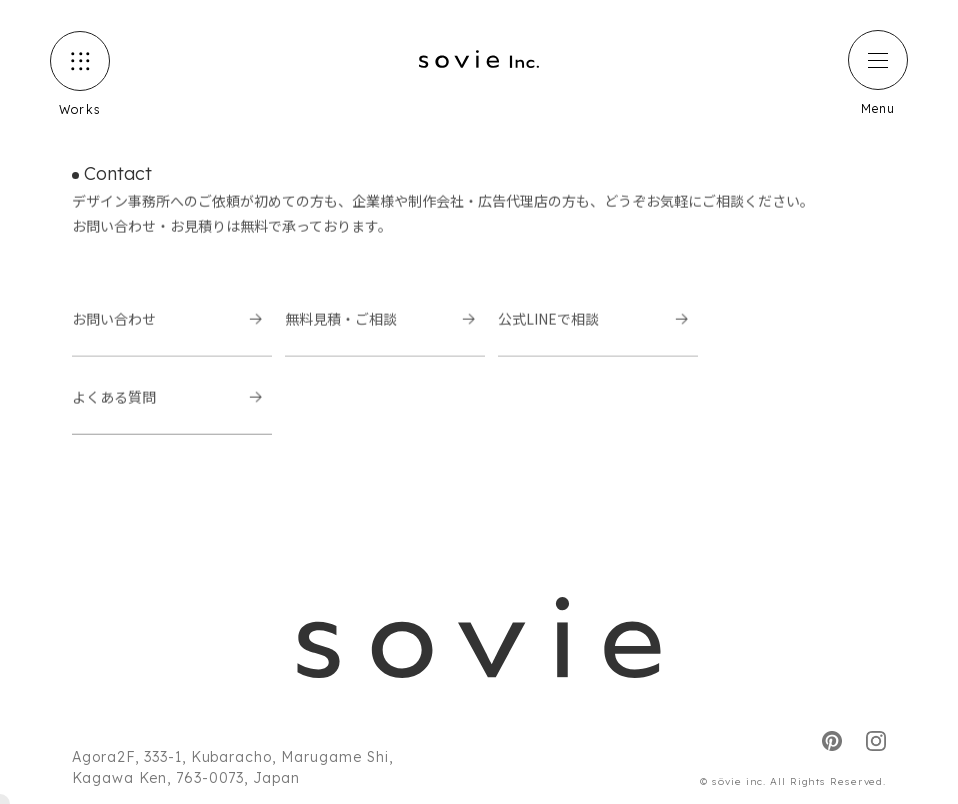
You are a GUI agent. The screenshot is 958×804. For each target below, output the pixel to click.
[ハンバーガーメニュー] (878, 60)
